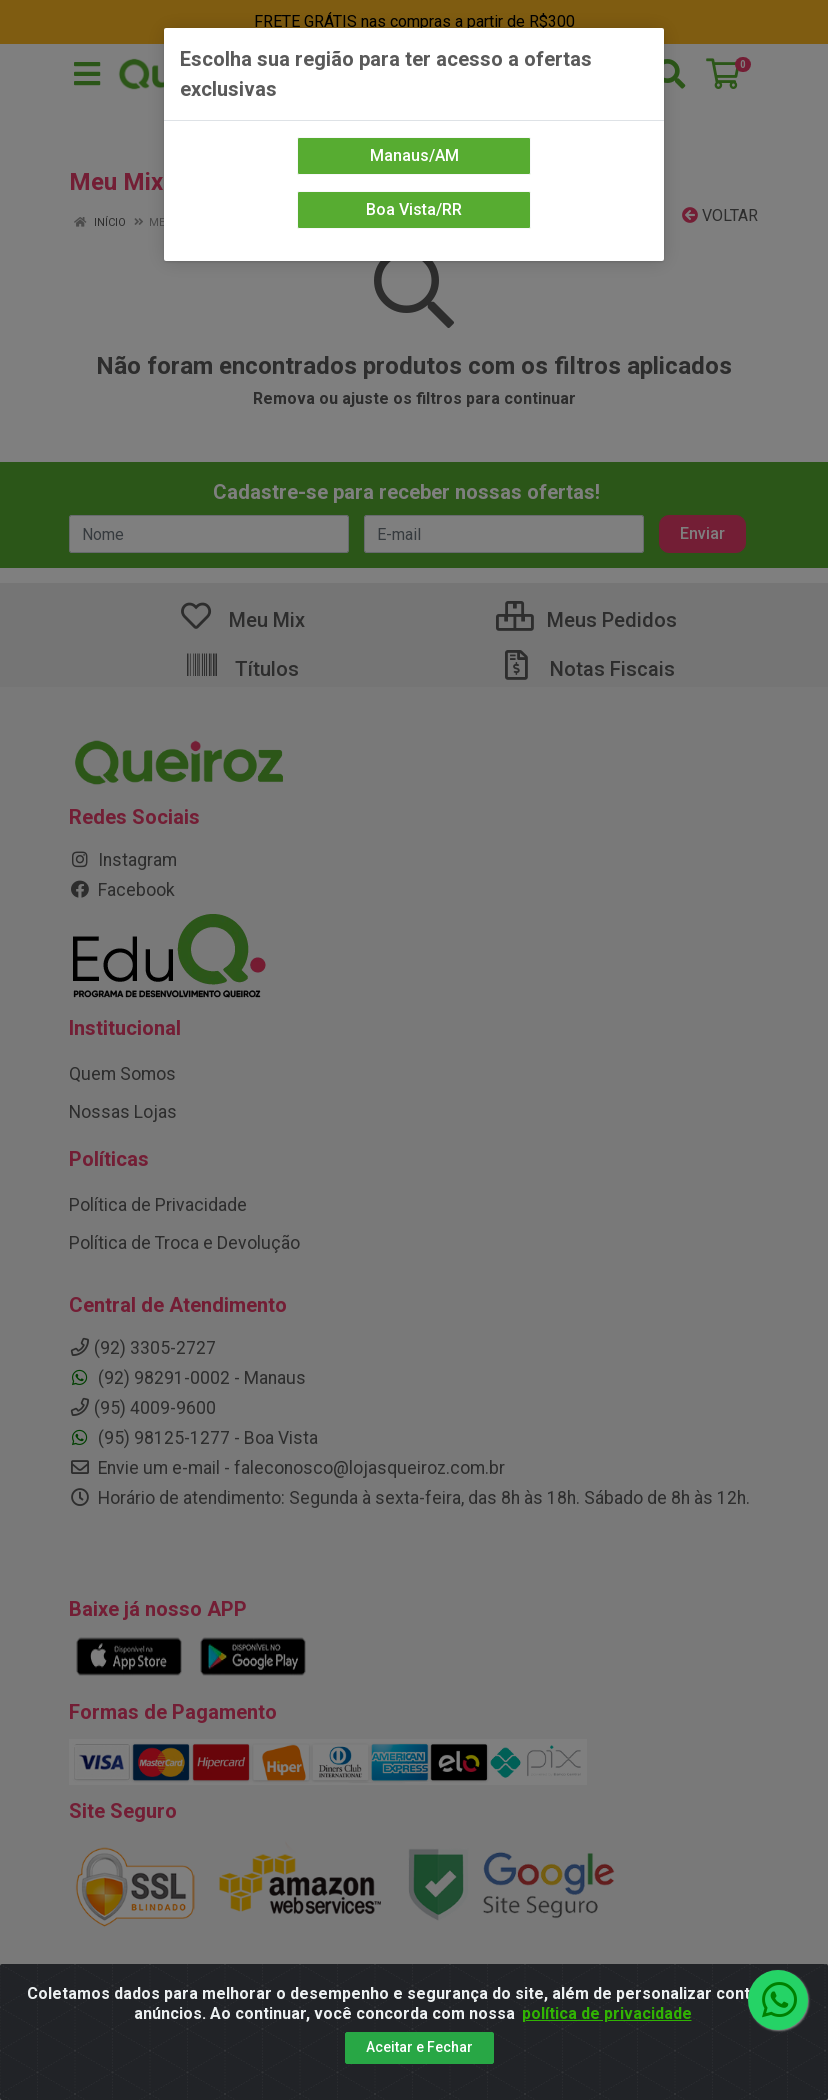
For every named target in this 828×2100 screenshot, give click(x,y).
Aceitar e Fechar (419, 2047)
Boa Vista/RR (414, 209)
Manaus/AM (414, 155)
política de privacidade (607, 2013)
